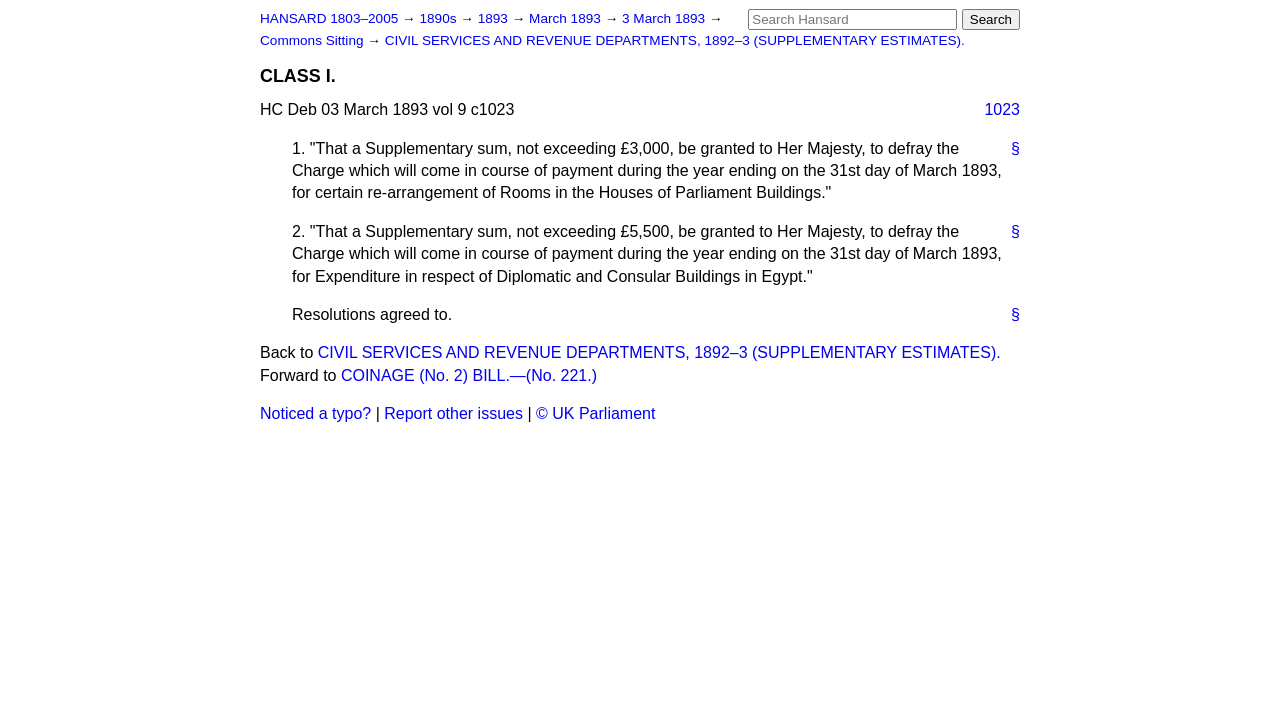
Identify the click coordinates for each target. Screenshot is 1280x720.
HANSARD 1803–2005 (329, 18)
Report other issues (453, 413)
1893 (495, 18)
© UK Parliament (595, 413)
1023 (1002, 109)
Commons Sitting (313, 40)
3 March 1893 (665, 18)
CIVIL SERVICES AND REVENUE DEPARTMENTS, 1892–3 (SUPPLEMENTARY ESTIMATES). (675, 40)
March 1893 (567, 18)
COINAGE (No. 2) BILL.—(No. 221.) (469, 375)
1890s (439, 18)
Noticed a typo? (315, 413)
